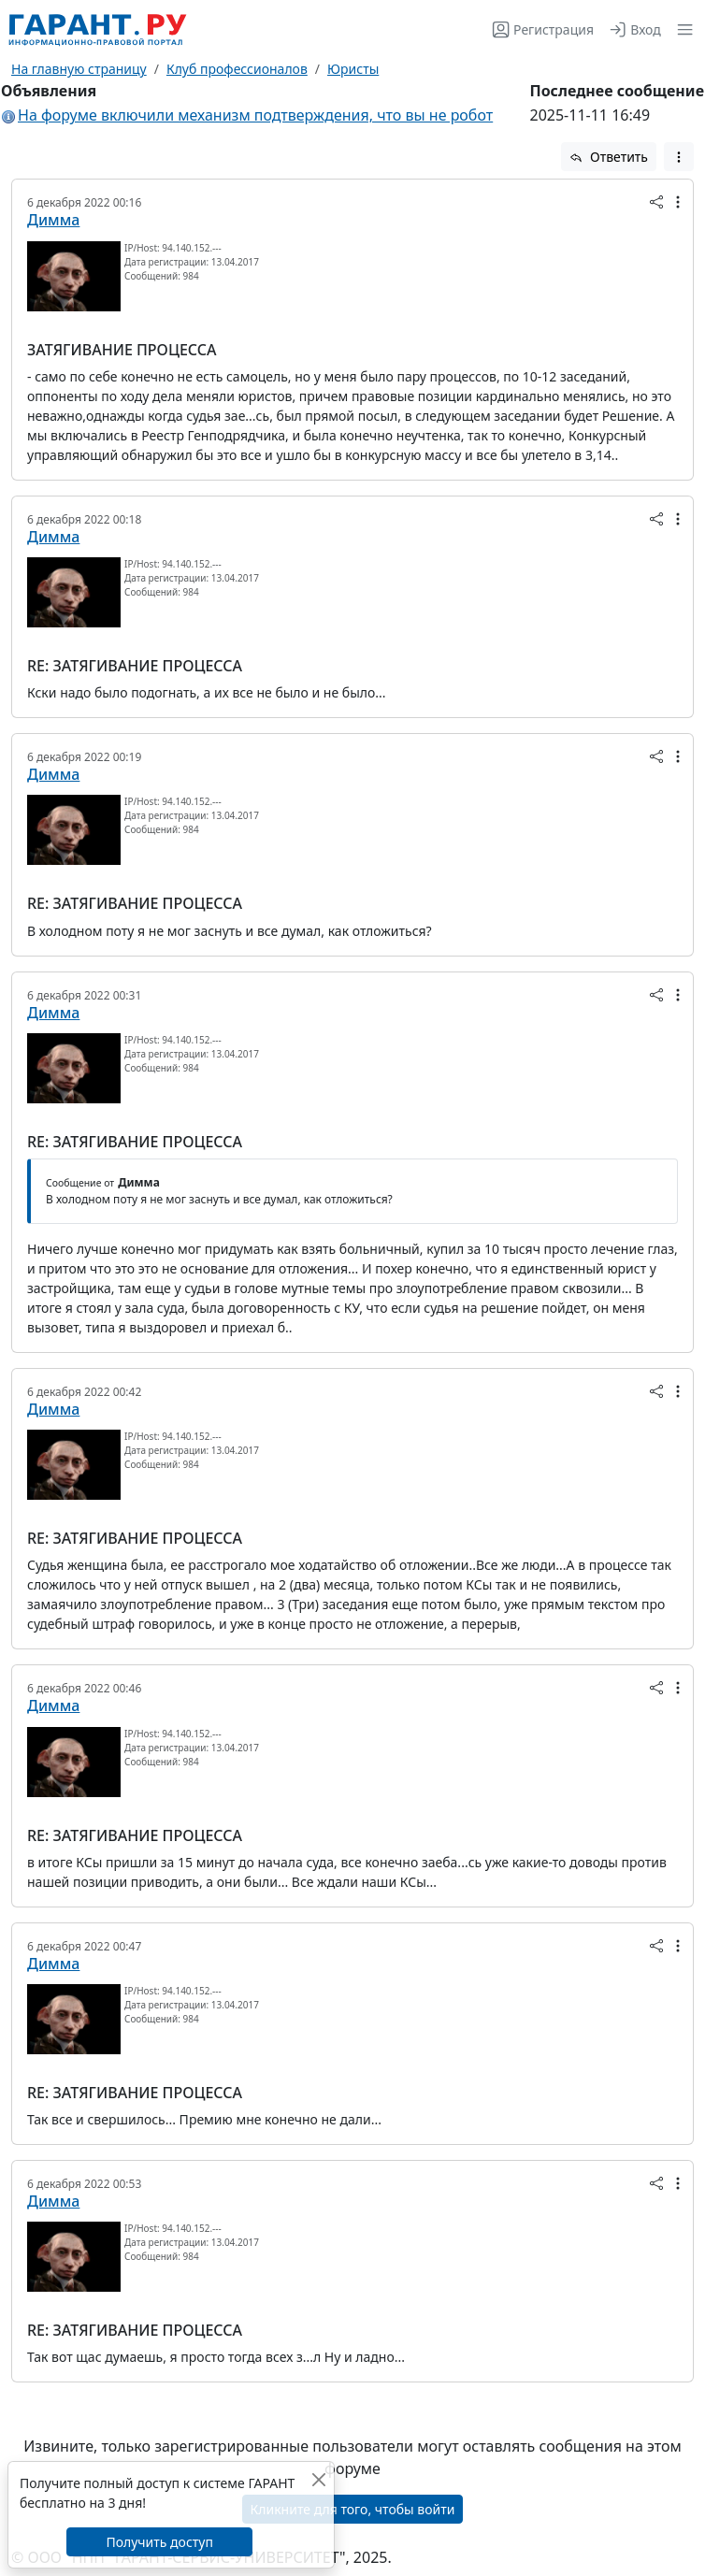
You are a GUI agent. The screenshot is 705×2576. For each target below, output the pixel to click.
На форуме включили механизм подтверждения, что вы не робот (255, 115)
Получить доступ (159, 2542)
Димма (53, 219)
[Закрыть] (318, 2479)
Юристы (353, 69)
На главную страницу (79, 69)
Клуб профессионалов (237, 69)
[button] (681, 29)
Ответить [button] (608, 156)
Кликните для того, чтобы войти (353, 2509)
